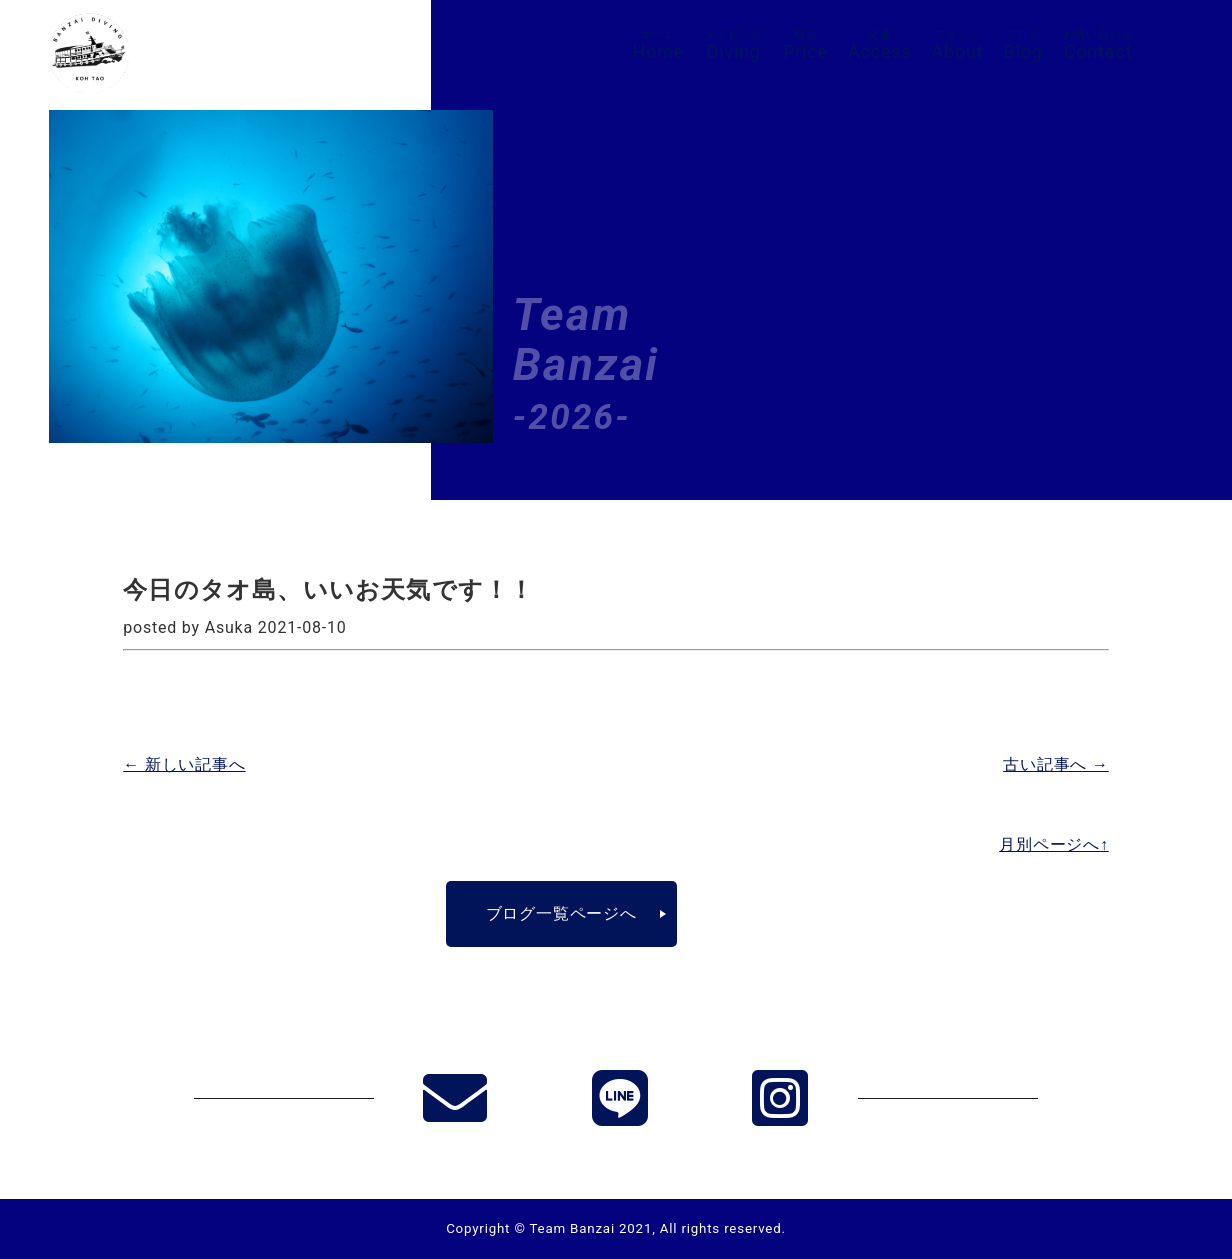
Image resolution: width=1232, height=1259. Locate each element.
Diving (733, 45)
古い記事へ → (1056, 764)
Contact (1098, 45)
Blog (1022, 45)
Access (880, 45)
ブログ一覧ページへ (561, 913)
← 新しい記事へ (184, 764)
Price (805, 45)
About (958, 45)
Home (659, 45)
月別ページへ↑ (1054, 844)
